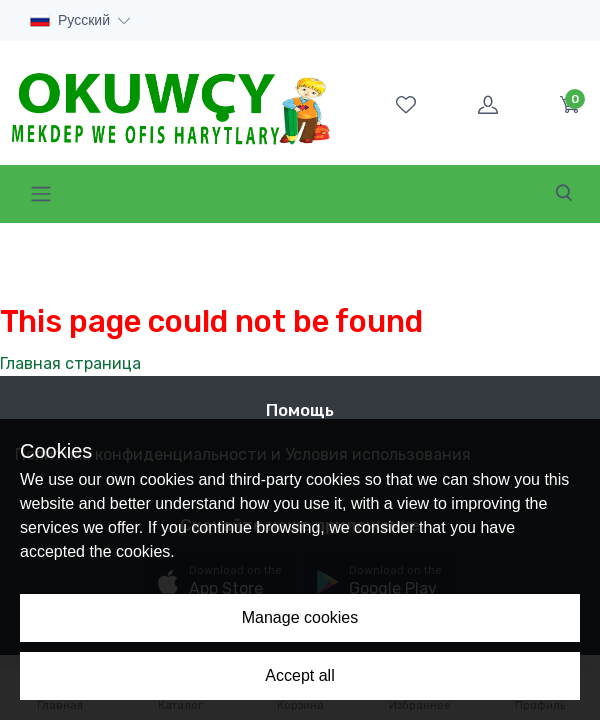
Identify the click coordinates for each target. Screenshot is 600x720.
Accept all (299, 675)
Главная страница (70, 363)
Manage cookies (300, 617)
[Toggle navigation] (41, 194)
